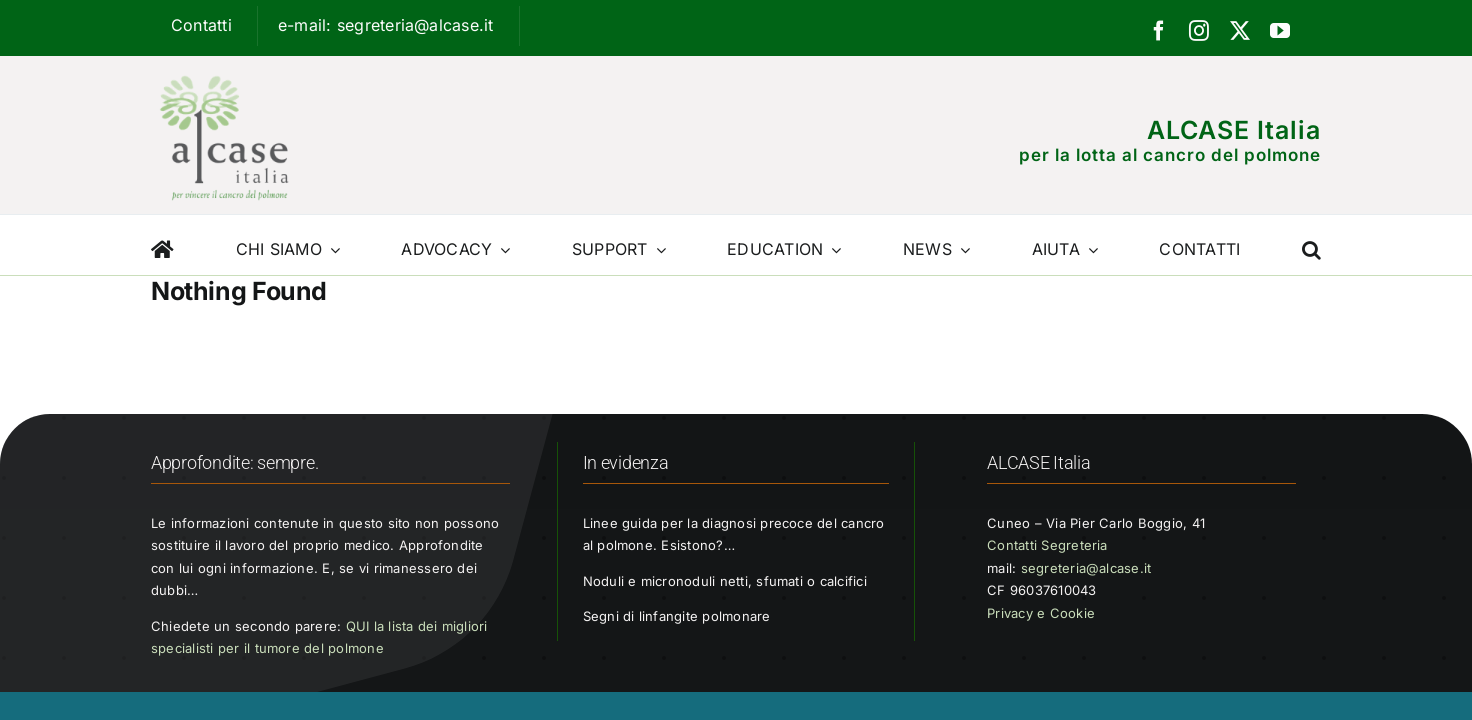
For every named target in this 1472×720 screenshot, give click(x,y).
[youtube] (1280, 31)
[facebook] (1159, 31)
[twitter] (1240, 31)
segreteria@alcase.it (1086, 568)
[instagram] (1199, 31)
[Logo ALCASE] (224, 71)
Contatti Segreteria (1047, 545)
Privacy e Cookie (1041, 613)
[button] (1311, 245)
